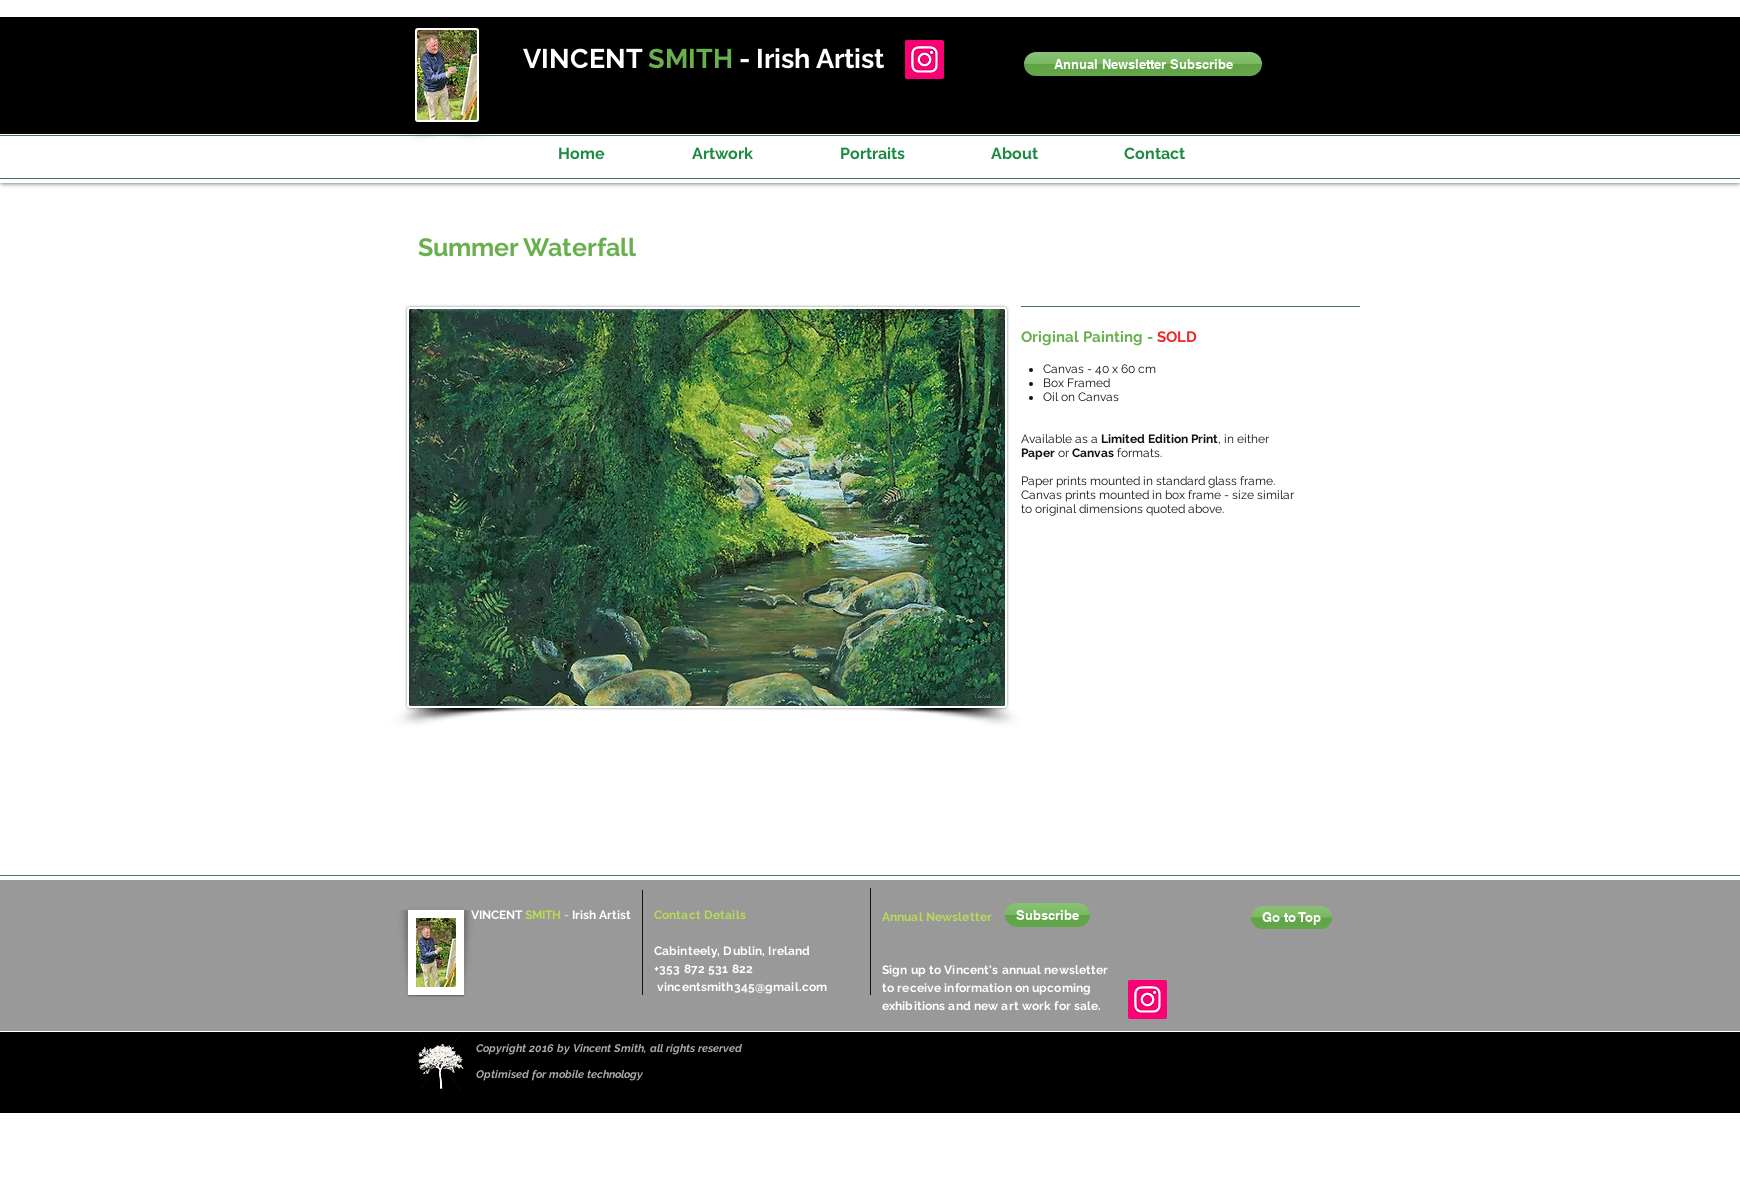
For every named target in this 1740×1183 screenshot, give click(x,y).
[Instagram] (924, 59)
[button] (1143, 64)
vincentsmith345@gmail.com (742, 987)
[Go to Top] (1291, 917)
